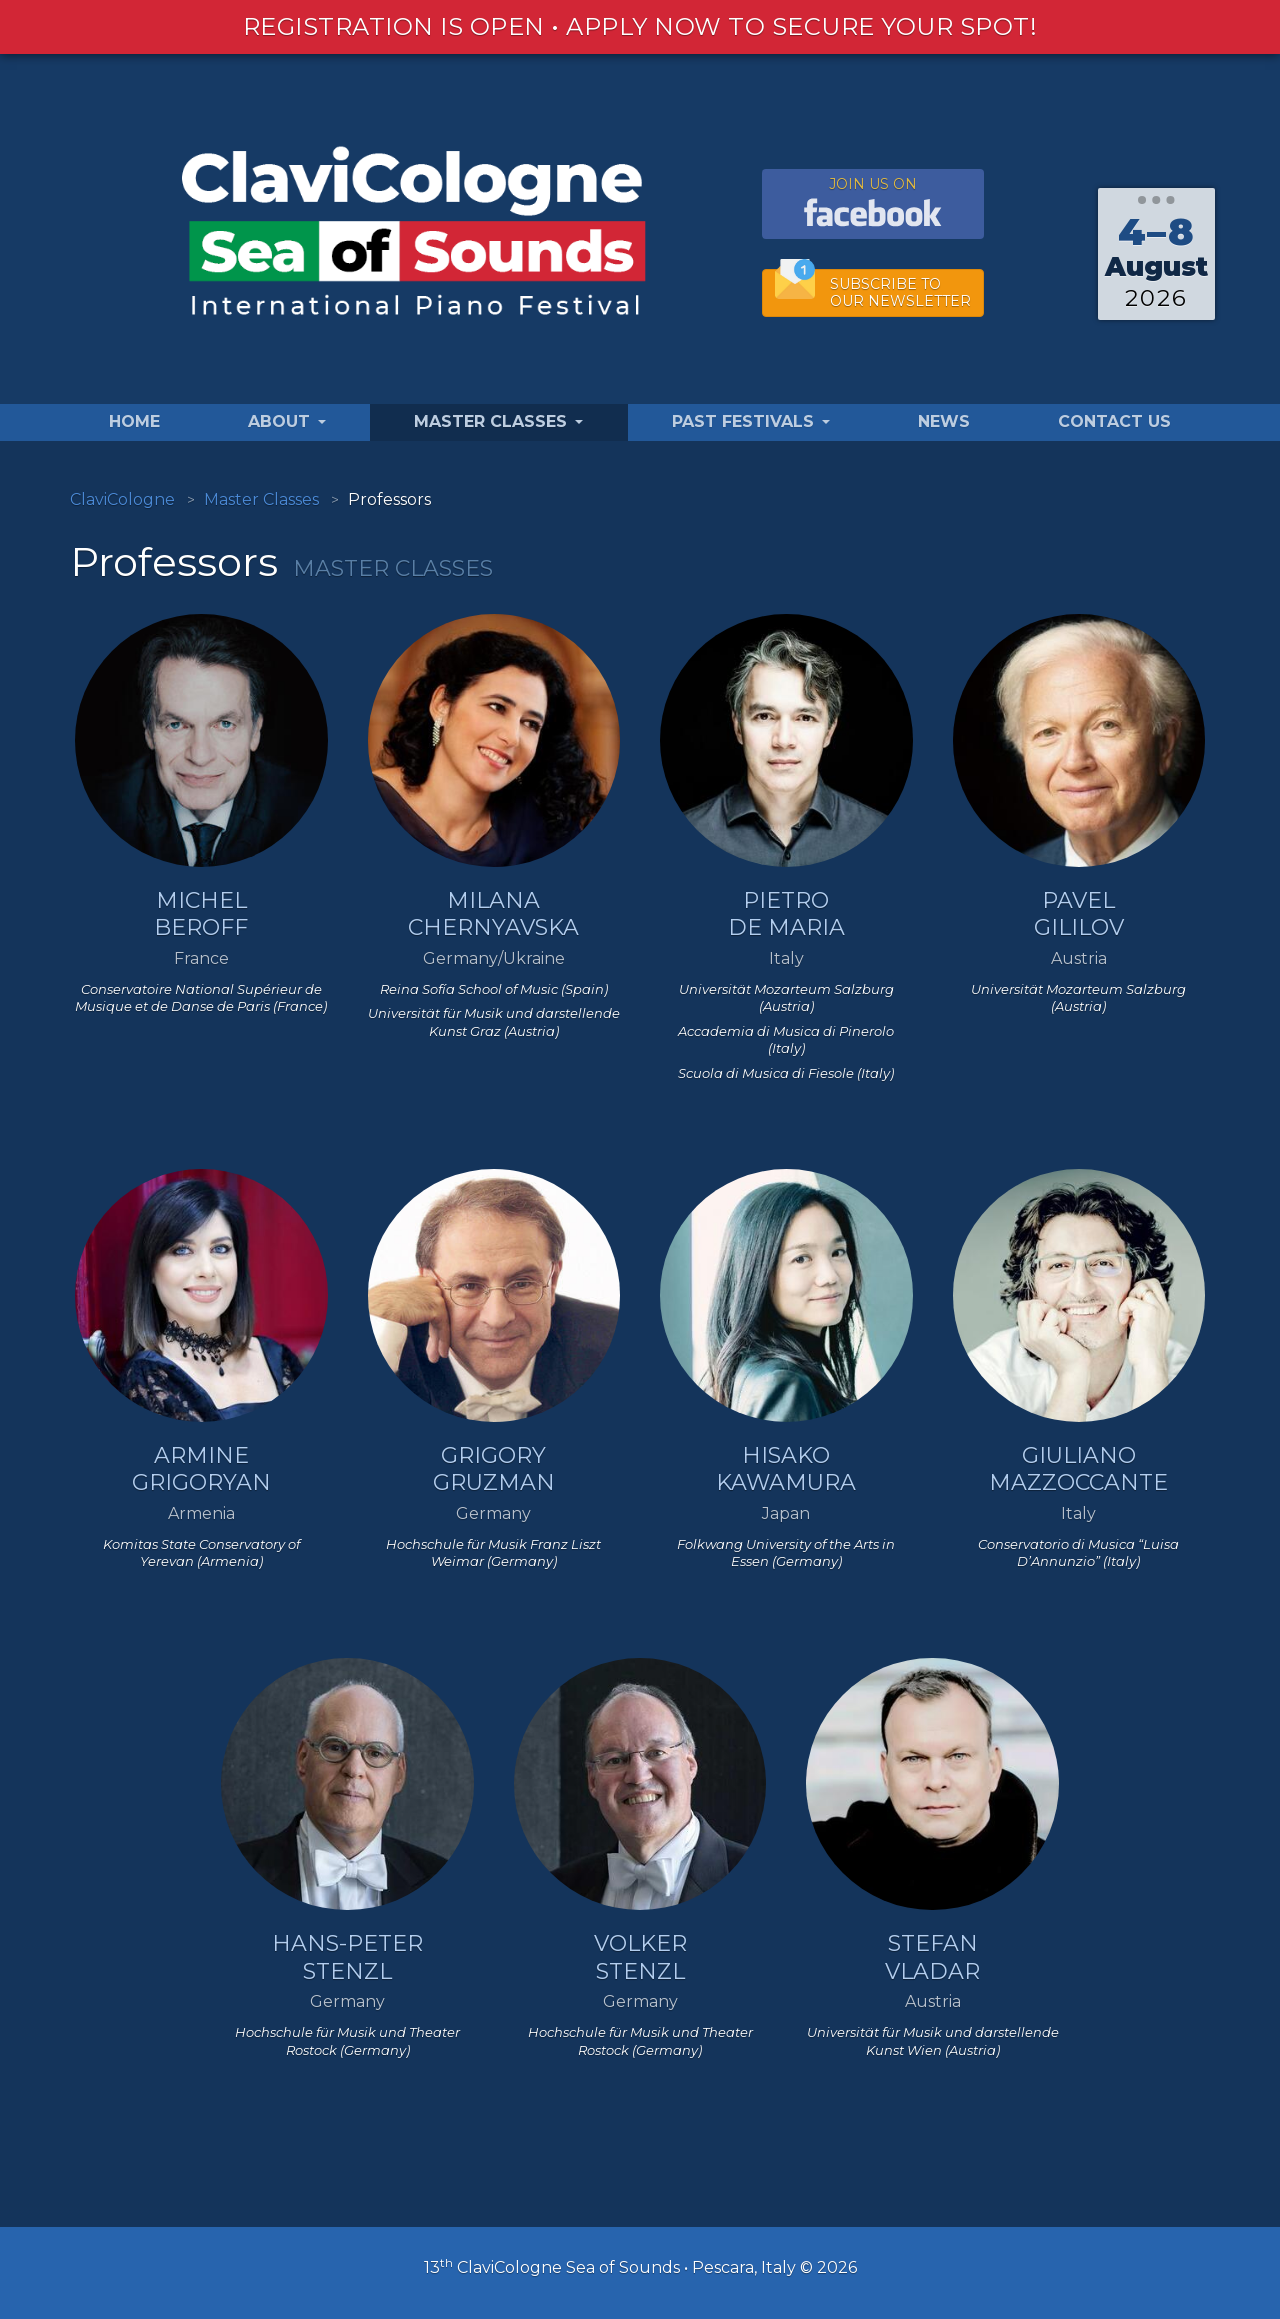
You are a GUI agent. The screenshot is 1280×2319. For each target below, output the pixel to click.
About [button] (287, 421)
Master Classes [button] (498, 421)
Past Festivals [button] (751, 421)
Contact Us (1114, 421)
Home (134, 421)
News (944, 421)
